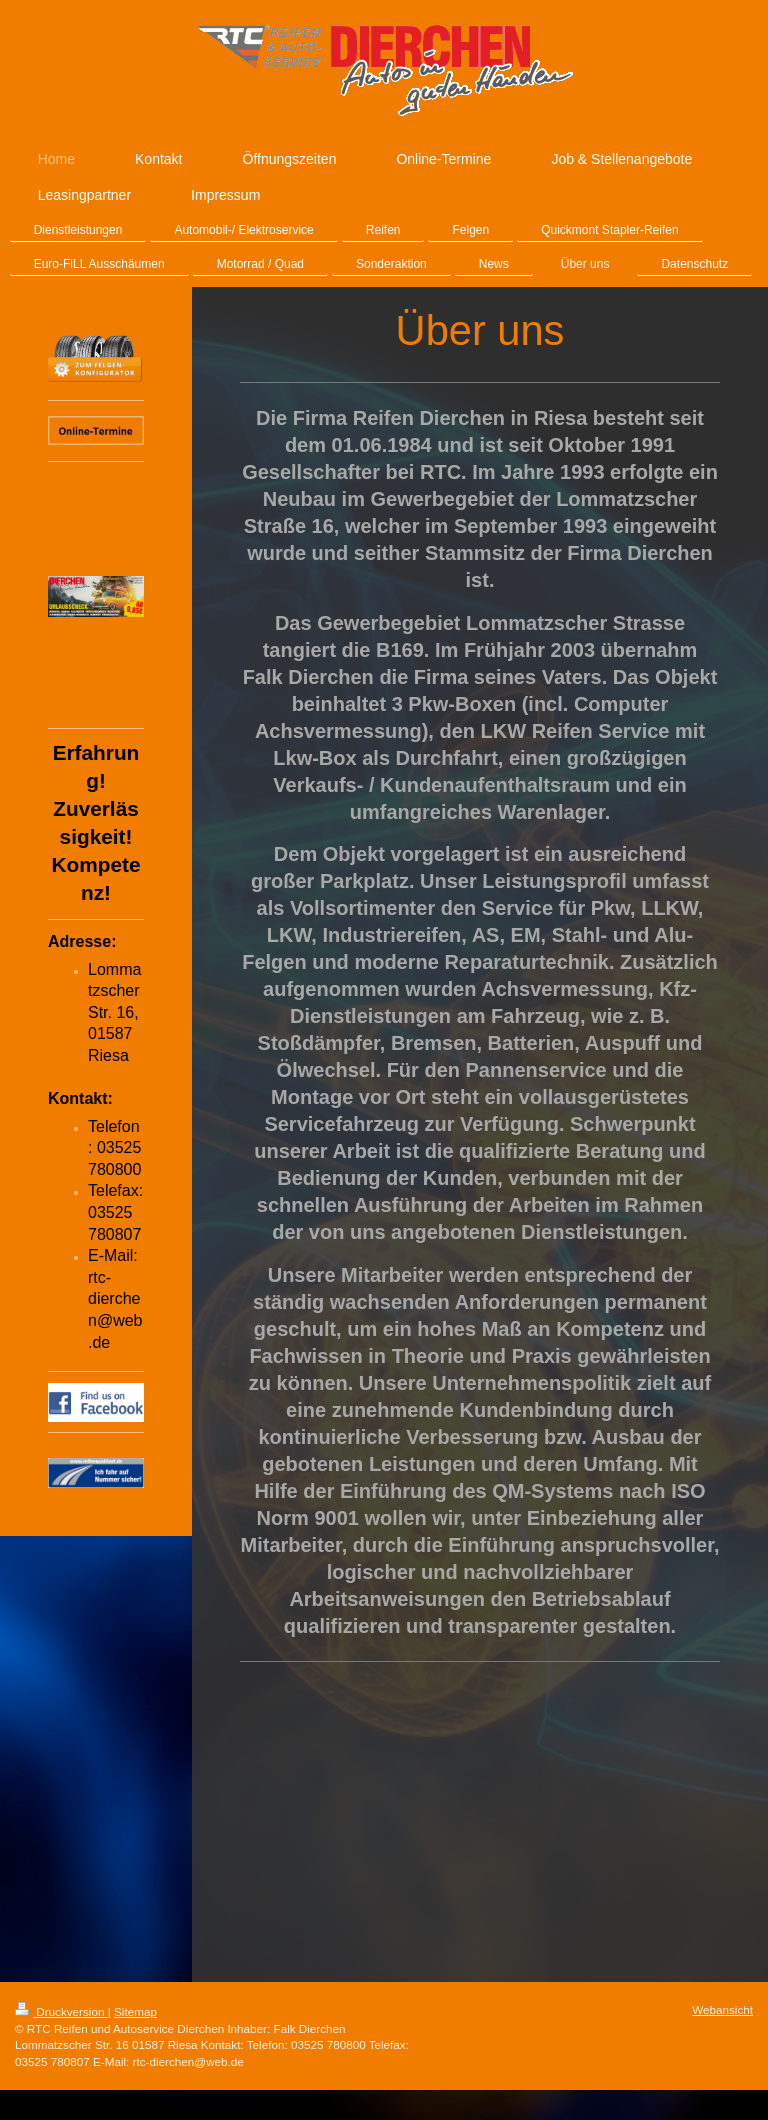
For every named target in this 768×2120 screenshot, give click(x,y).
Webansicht (722, 2009)
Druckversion (61, 2011)
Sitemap (135, 2011)
